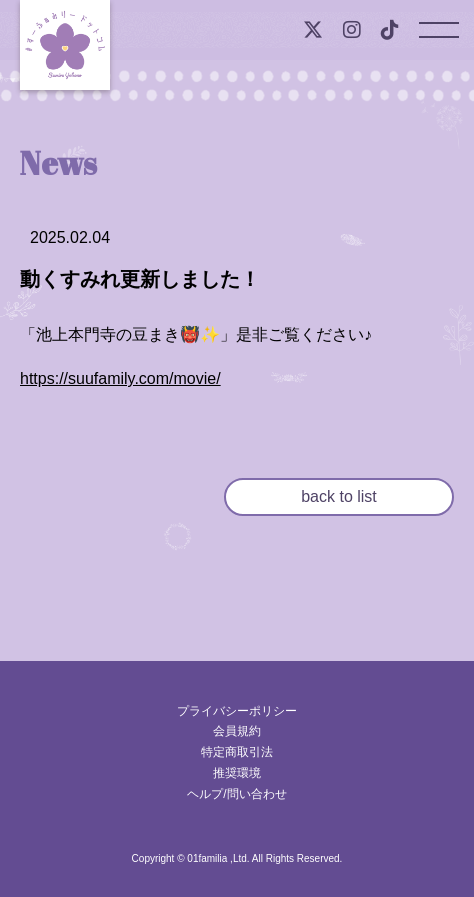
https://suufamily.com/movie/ (120, 378)
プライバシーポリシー (237, 711)
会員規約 (237, 731)
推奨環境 (237, 773)
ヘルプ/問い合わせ (236, 794)
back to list (339, 496)
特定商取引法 (237, 752)
